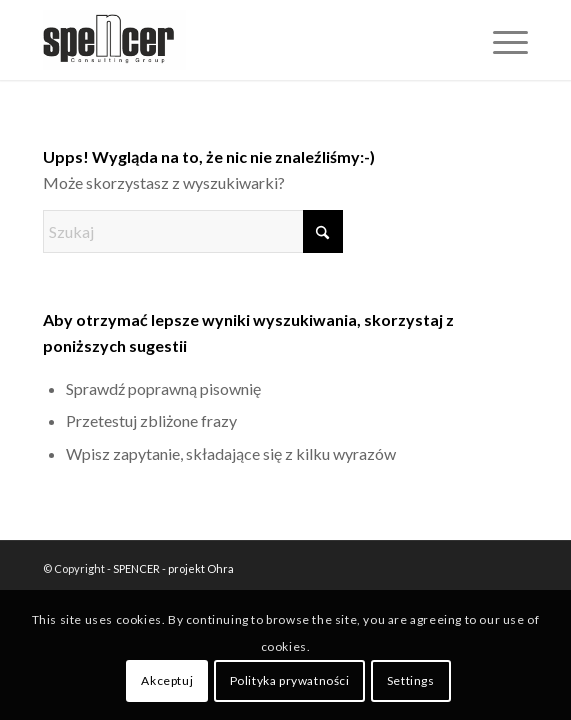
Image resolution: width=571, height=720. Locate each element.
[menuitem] (500, 40)
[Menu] (500, 40)
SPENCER (136, 568)
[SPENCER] (237, 40)
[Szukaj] (193, 231)
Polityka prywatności (290, 680)
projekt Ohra (201, 568)
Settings (411, 680)
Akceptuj (167, 680)
